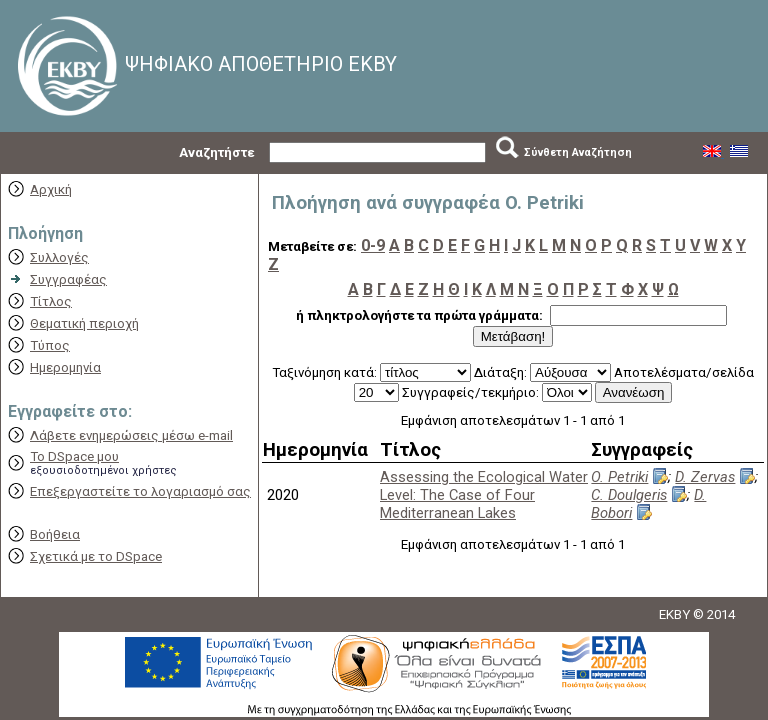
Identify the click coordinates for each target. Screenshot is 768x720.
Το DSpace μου (74, 456)
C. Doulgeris (629, 495)
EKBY (674, 614)
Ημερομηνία (65, 367)
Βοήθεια (55, 534)
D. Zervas (705, 477)
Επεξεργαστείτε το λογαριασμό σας (140, 491)
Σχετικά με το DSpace (96, 556)
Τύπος (50, 345)
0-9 (373, 245)
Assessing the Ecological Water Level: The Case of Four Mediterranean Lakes (484, 495)
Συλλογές (59, 257)
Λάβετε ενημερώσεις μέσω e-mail (131, 435)
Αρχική (51, 189)
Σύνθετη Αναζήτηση (578, 152)
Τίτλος (51, 301)
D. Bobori (648, 504)
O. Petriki (619, 477)
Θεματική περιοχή (84, 323)
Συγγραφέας (68, 279)
